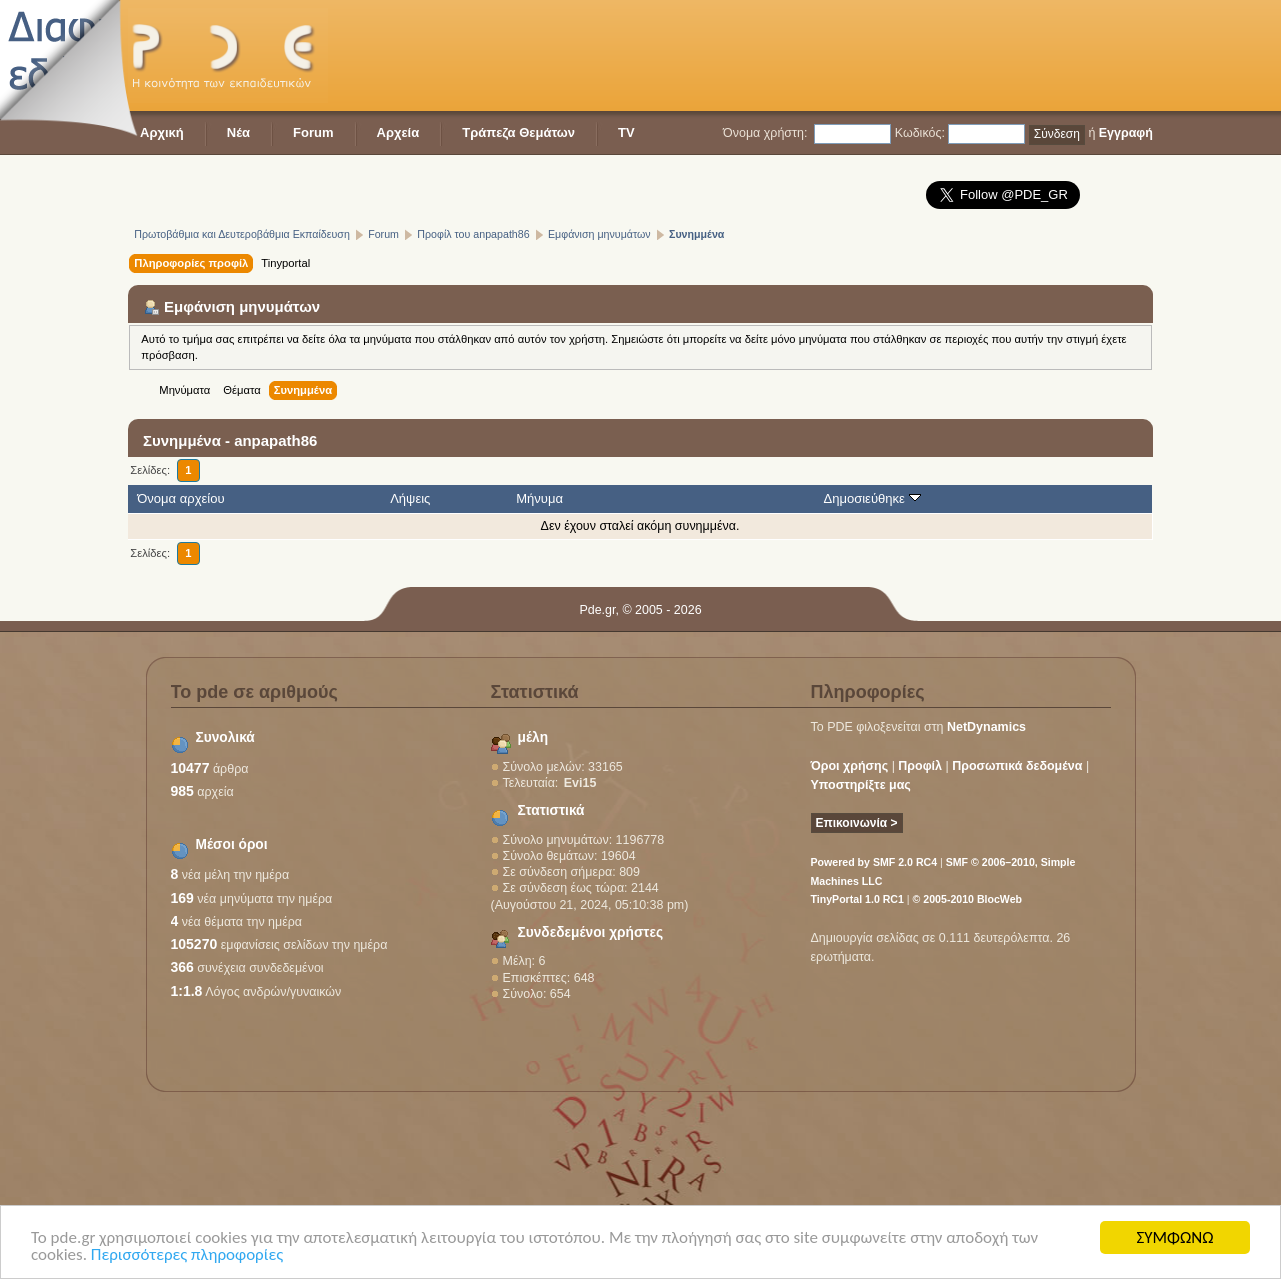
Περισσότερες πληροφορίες (187, 1255)
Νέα (238, 132)
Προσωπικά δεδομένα (1017, 766)
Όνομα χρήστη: (765, 133)
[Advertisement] (789, 55)
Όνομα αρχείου (180, 498)
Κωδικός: (920, 133)
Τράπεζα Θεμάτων (518, 132)
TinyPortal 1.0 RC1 (857, 899)
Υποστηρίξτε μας (861, 785)
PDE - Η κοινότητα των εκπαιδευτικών (228, 55)
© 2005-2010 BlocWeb (967, 899)
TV (626, 132)
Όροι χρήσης (850, 766)
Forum (313, 132)
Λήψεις (410, 498)
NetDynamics (986, 727)
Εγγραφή (1126, 133)
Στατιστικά (551, 810)
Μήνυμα (539, 498)
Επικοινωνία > (857, 823)
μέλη (533, 737)
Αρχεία (398, 132)
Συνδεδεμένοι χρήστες (591, 932)
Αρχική (162, 132)
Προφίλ (920, 766)
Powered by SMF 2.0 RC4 (874, 862)
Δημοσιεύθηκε (871, 498)
